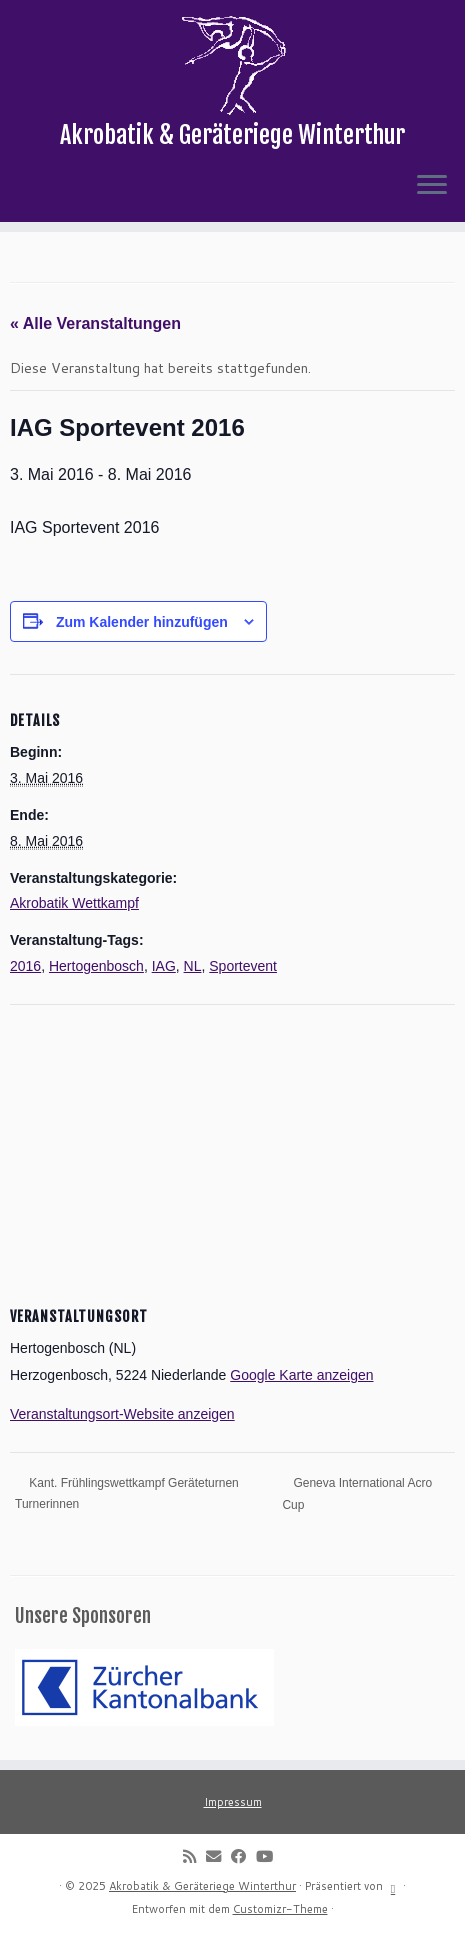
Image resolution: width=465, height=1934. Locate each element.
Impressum (233, 1802)
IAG (164, 966)
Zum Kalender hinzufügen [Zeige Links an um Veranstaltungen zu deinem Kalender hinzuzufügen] (142, 622)
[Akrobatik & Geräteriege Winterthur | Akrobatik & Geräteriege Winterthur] (232, 65)
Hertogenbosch (96, 966)
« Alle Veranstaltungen (95, 323)
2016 (25, 966)
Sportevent (243, 966)
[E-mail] (218, 1856)
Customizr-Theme (280, 1909)
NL (193, 966)
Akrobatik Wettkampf (74, 903)
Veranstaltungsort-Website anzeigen (122, 1414)
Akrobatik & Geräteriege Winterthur (202, 1886)
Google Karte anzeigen (301, 1375)
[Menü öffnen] (432, 186)
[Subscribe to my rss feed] (194, 1856)
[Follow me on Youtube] (269, 1856)
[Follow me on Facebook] (243, 1856)
